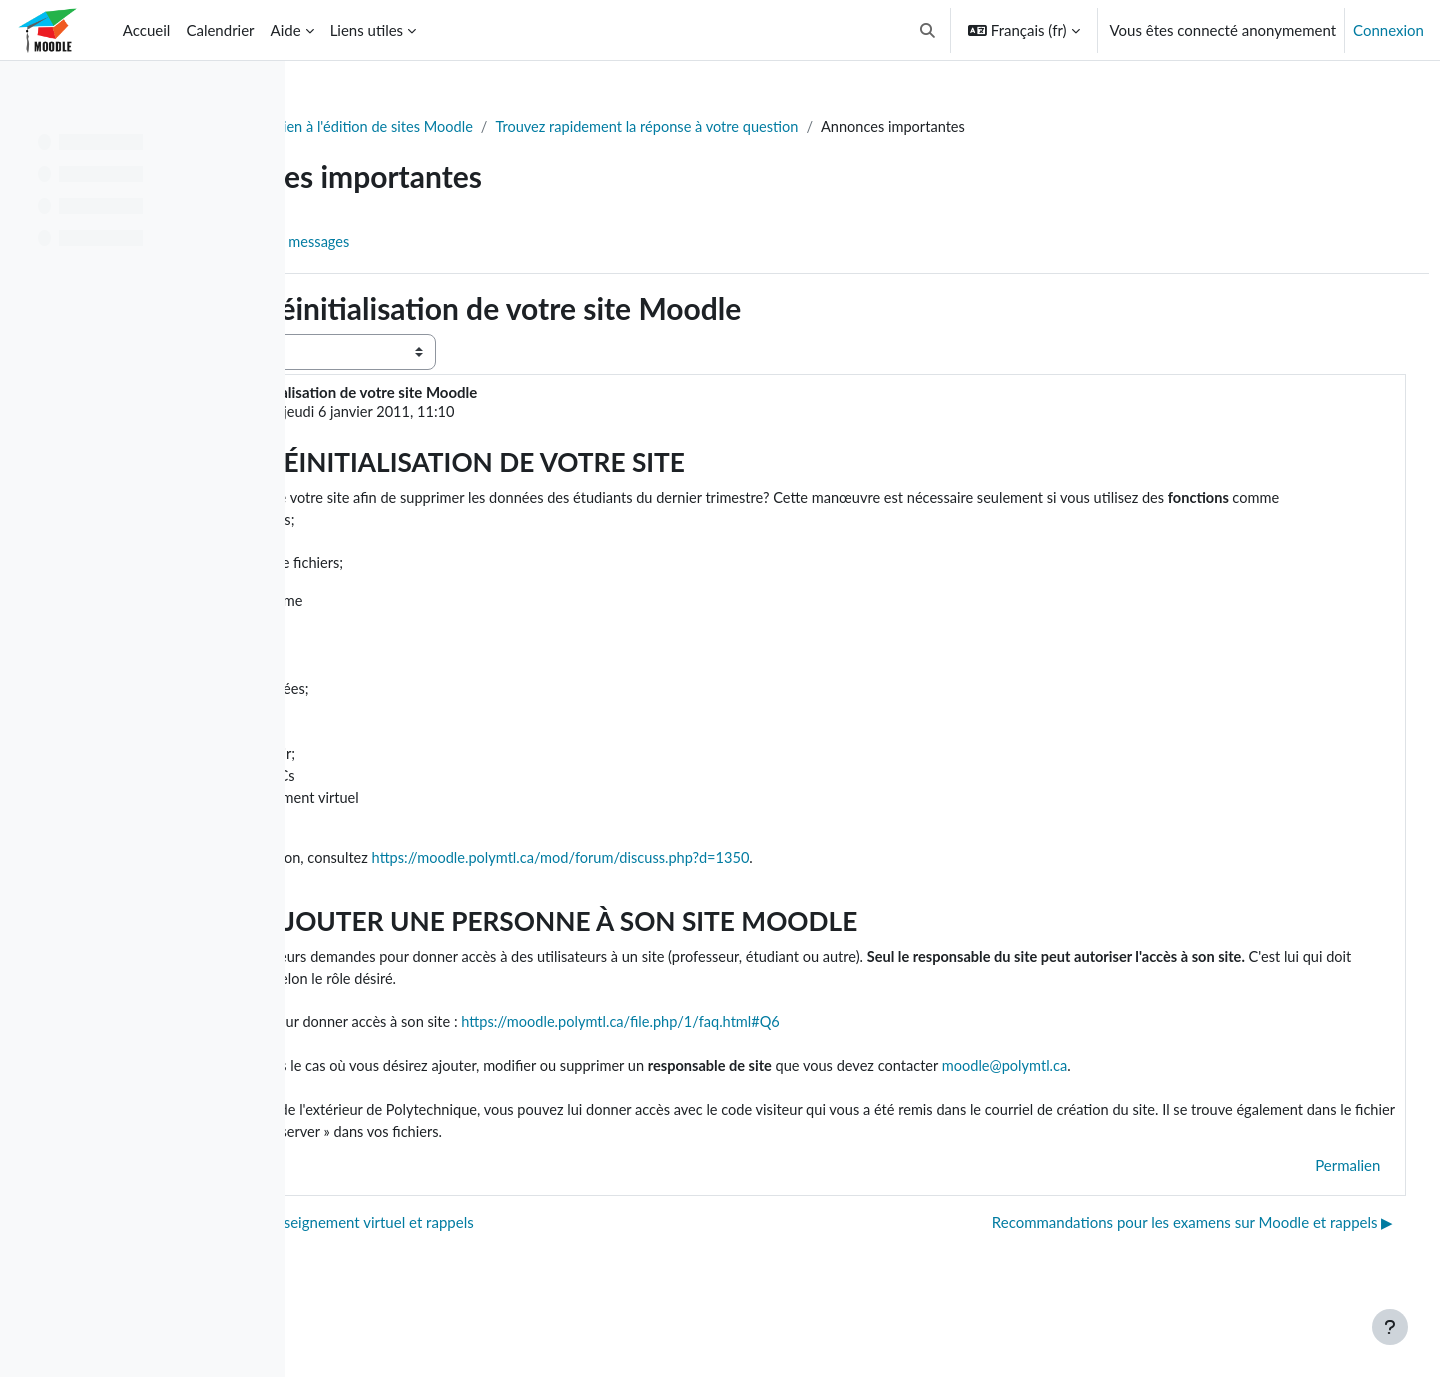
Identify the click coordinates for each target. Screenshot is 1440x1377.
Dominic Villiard (463, 413)
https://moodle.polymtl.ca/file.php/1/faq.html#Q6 (869, 1059)
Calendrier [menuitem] (220, 30)
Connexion (1388, 30)
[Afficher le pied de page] (1390, 1327)
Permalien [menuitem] (1310, 1205)
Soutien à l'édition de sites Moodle (565, 127)
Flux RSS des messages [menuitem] (490, 243)
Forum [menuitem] (361, 243)
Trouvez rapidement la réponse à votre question (857, 127)
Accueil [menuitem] (147, 30)
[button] (927, 30)
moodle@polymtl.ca (1264, 1104)
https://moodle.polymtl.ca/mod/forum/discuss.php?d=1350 (807, 891)
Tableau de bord (376, 127)
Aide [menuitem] (286, 30)
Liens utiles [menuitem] (366, 30)
